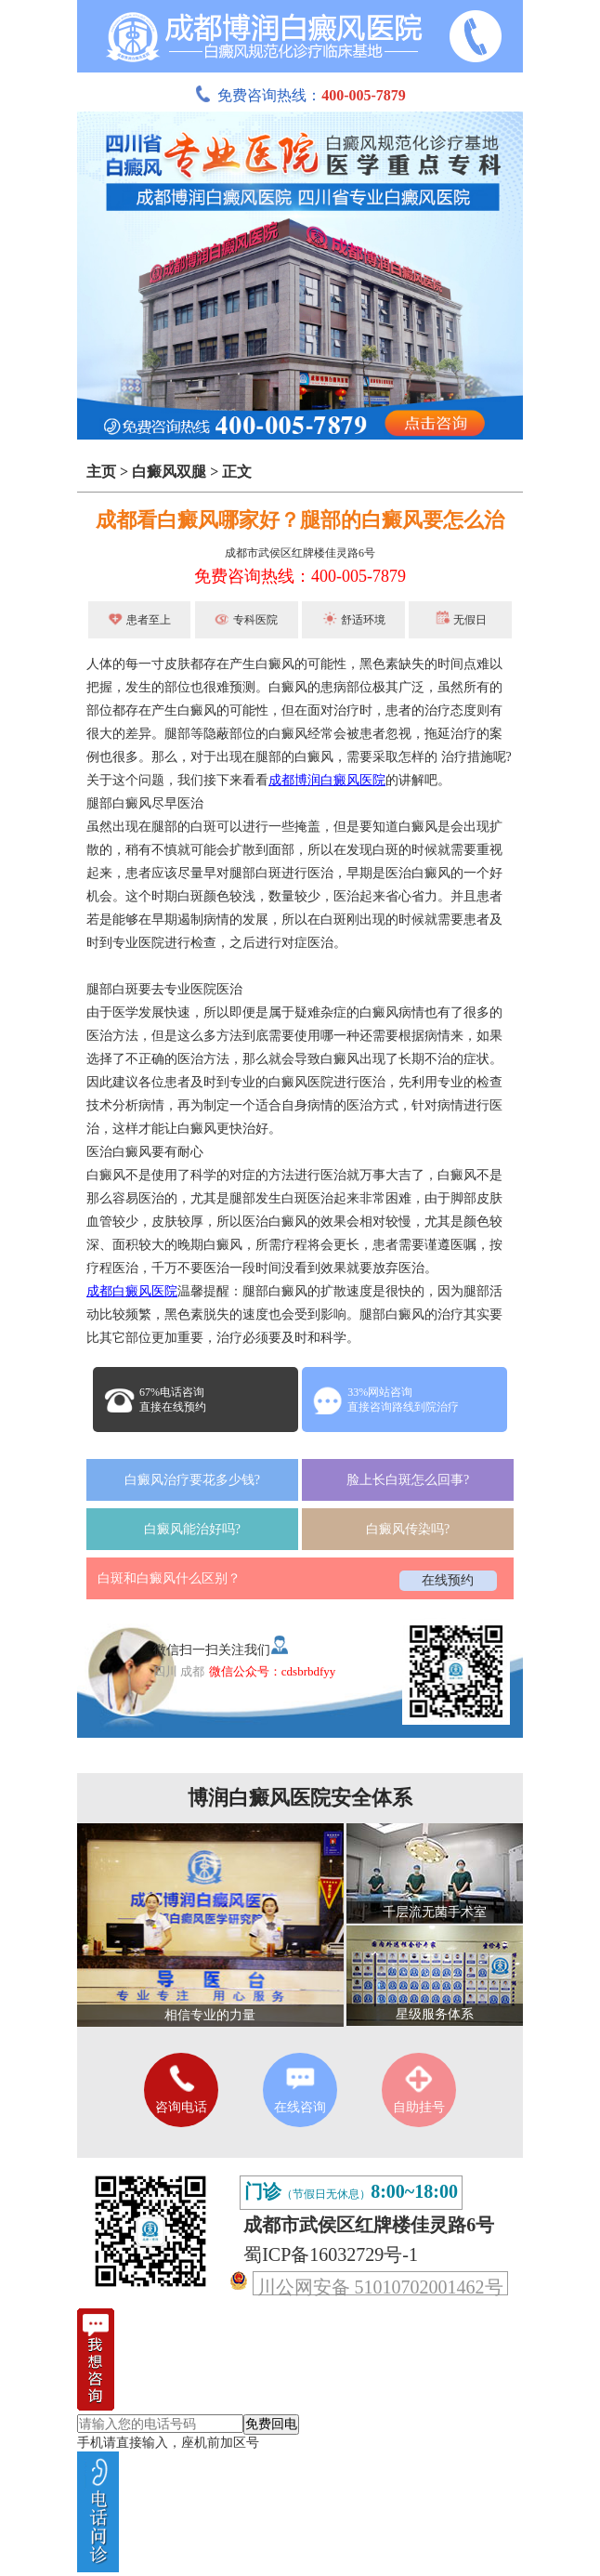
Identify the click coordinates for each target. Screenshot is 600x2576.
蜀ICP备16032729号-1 (330, 2254)
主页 (101, 472)
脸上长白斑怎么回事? (407, 1480)
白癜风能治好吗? (192, 1529)
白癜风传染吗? (408, 1529)
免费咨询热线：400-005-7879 (300, 576)
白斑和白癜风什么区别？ (169, 1578)
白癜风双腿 (169, 472)
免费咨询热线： (300, 95)
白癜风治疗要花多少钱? (192, 1480)
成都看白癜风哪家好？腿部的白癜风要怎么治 (300, 520)
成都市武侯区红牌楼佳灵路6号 (300, 552)
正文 (237, 472)
